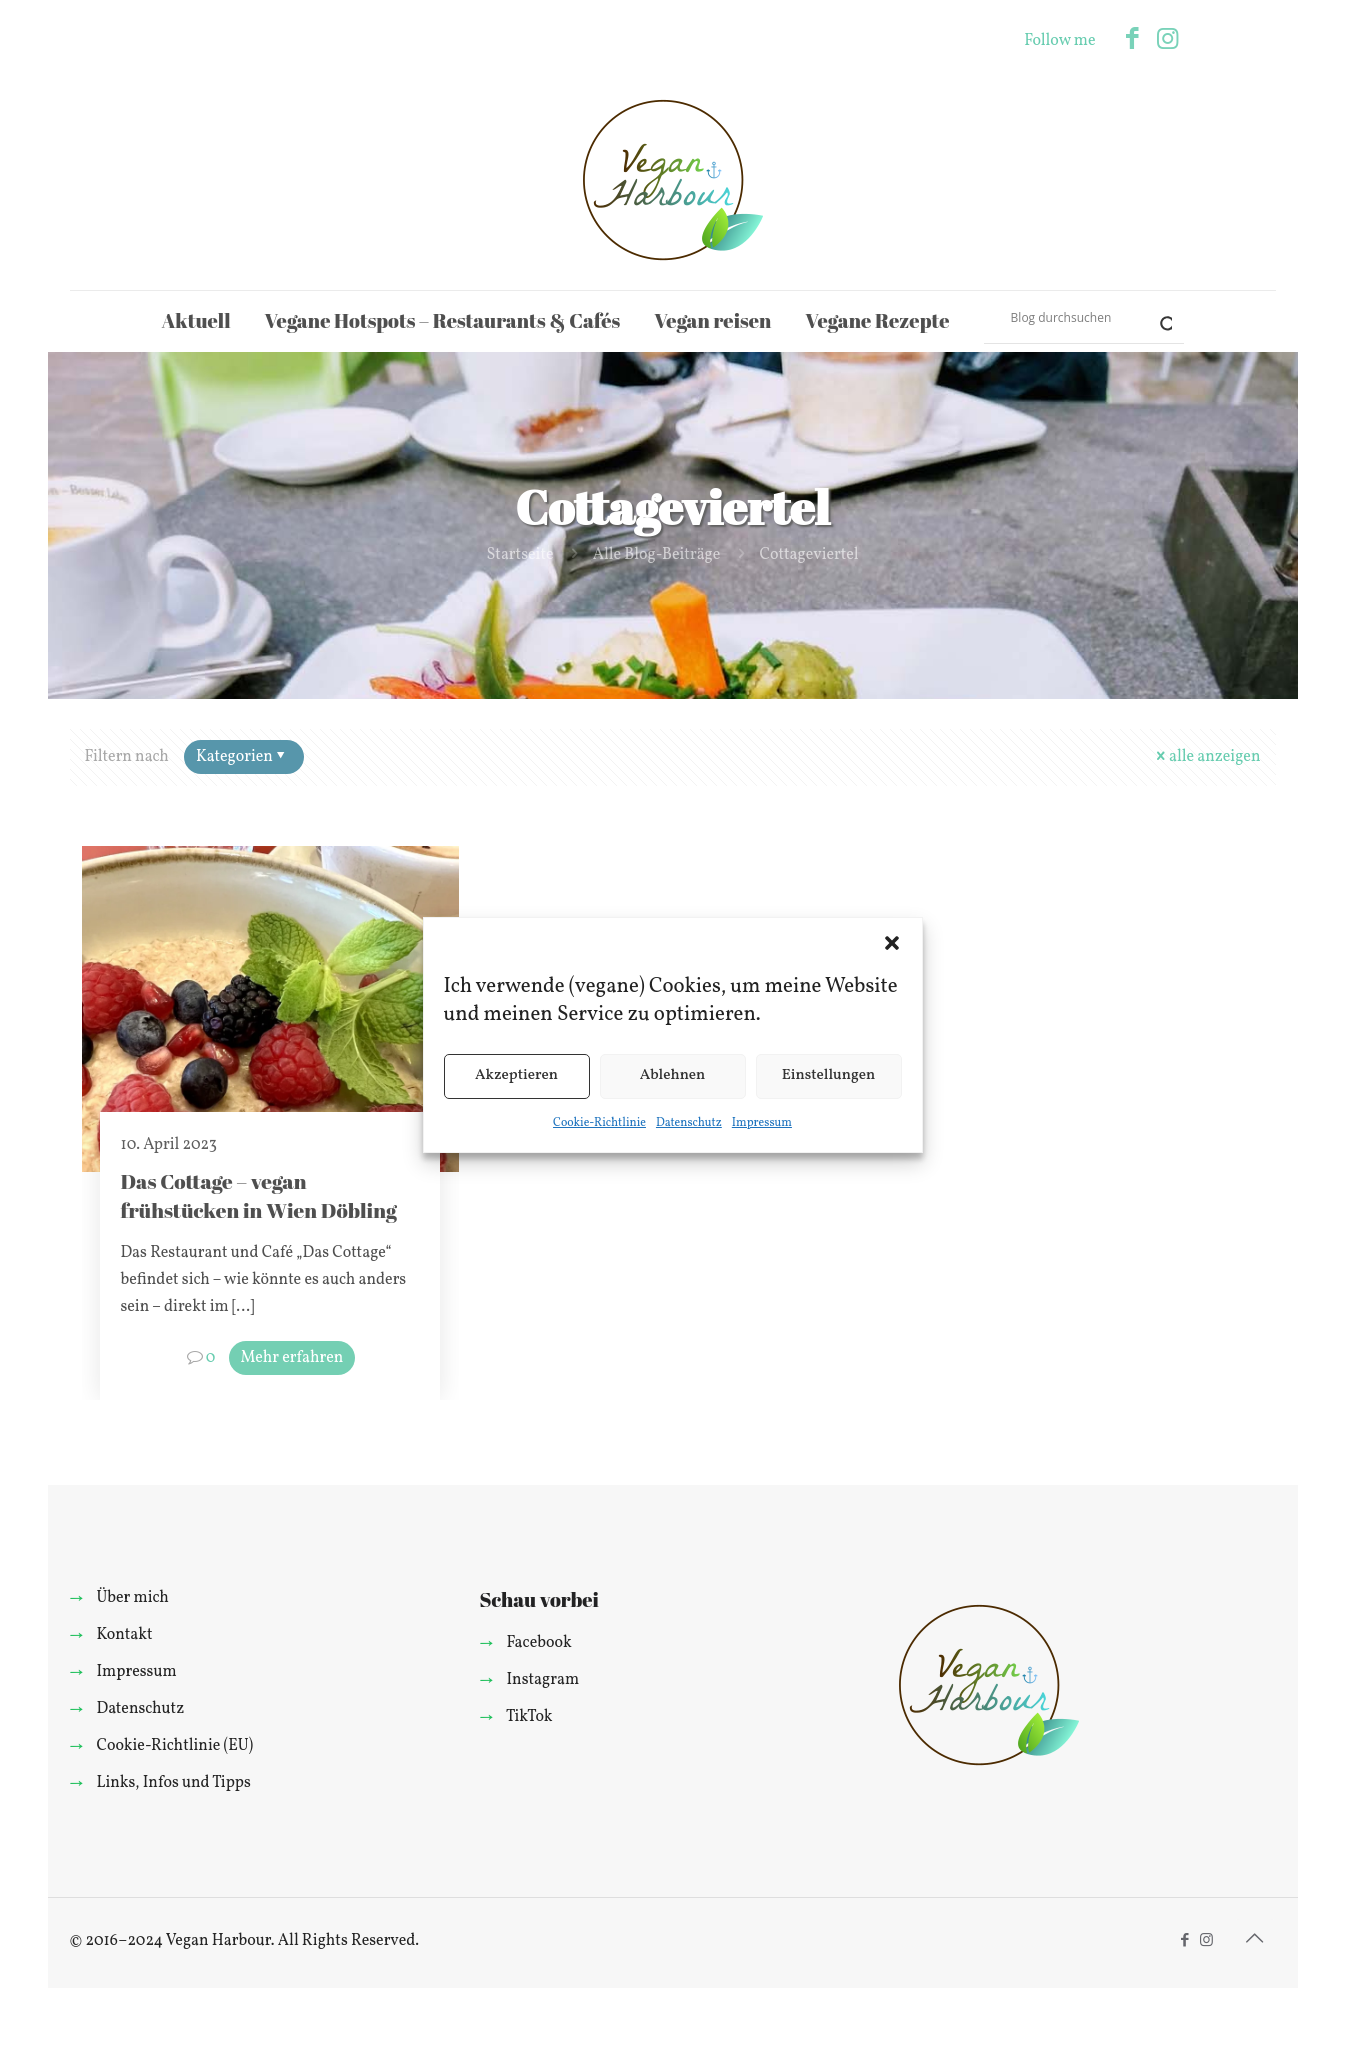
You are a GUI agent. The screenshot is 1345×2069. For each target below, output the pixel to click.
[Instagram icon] (1167, 40)
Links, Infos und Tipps (173, 1783)
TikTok (529, 1717)
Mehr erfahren (292, 1358)
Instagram (542, 1680)
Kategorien (242, 757)
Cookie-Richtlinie (599, 1123)
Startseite (519, 555)
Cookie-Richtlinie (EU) (174, 1746)
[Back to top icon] (1255, 1940)
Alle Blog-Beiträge (657, 555)
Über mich (132, 1598)
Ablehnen (673, 1075)
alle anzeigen (1207, 757)
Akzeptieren (516, 1075)
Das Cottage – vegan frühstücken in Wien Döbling (258, 1195)
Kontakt (124, 1635)
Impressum (762, 1123)
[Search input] (1075, 317)
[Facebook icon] (1132, 40)
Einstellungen (829, 1075)
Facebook (538, 1643)
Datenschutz (689, 1123)
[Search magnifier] (1158, 317)
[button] (892, 943)
